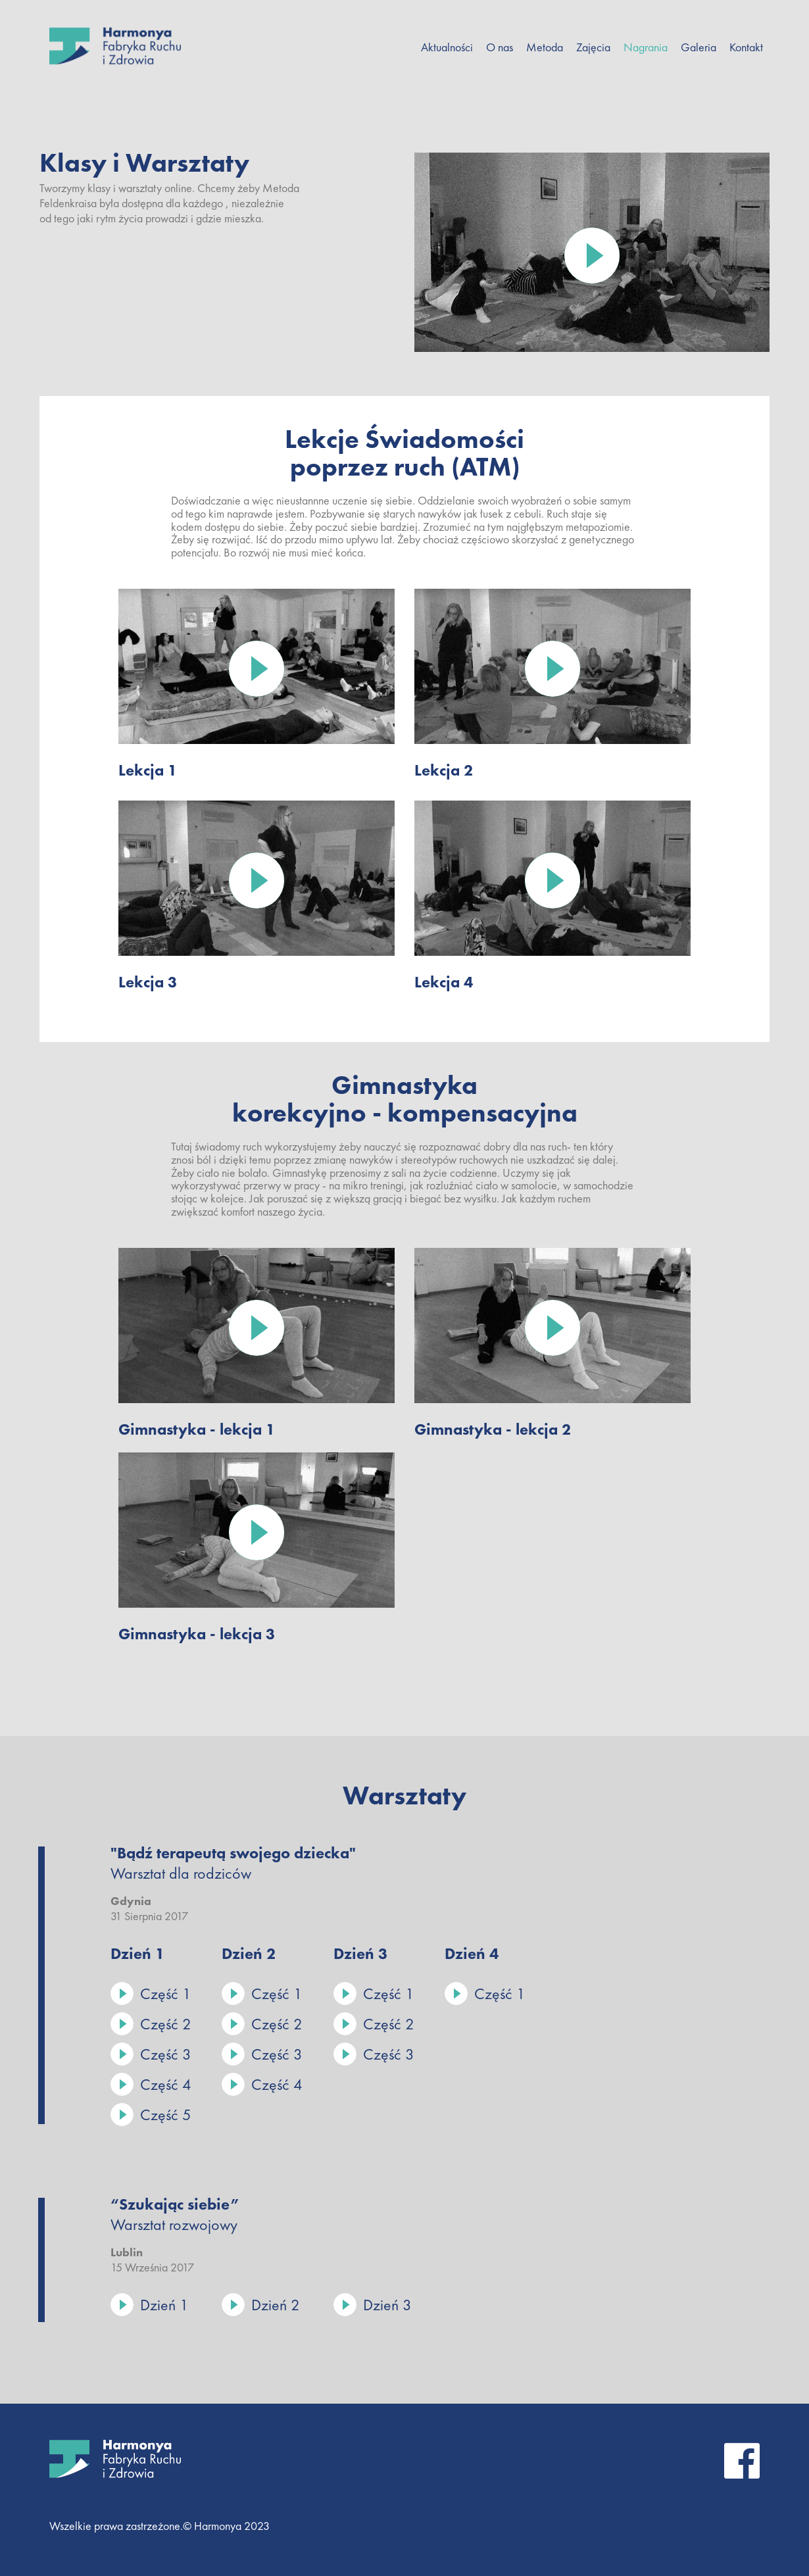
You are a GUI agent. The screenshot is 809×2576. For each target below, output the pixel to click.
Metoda (544, 47)
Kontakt (746, 47)
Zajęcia (593, 47)
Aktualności (447, 47)
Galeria (698, 47)
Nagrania (646, 47)
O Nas (499, 47)
